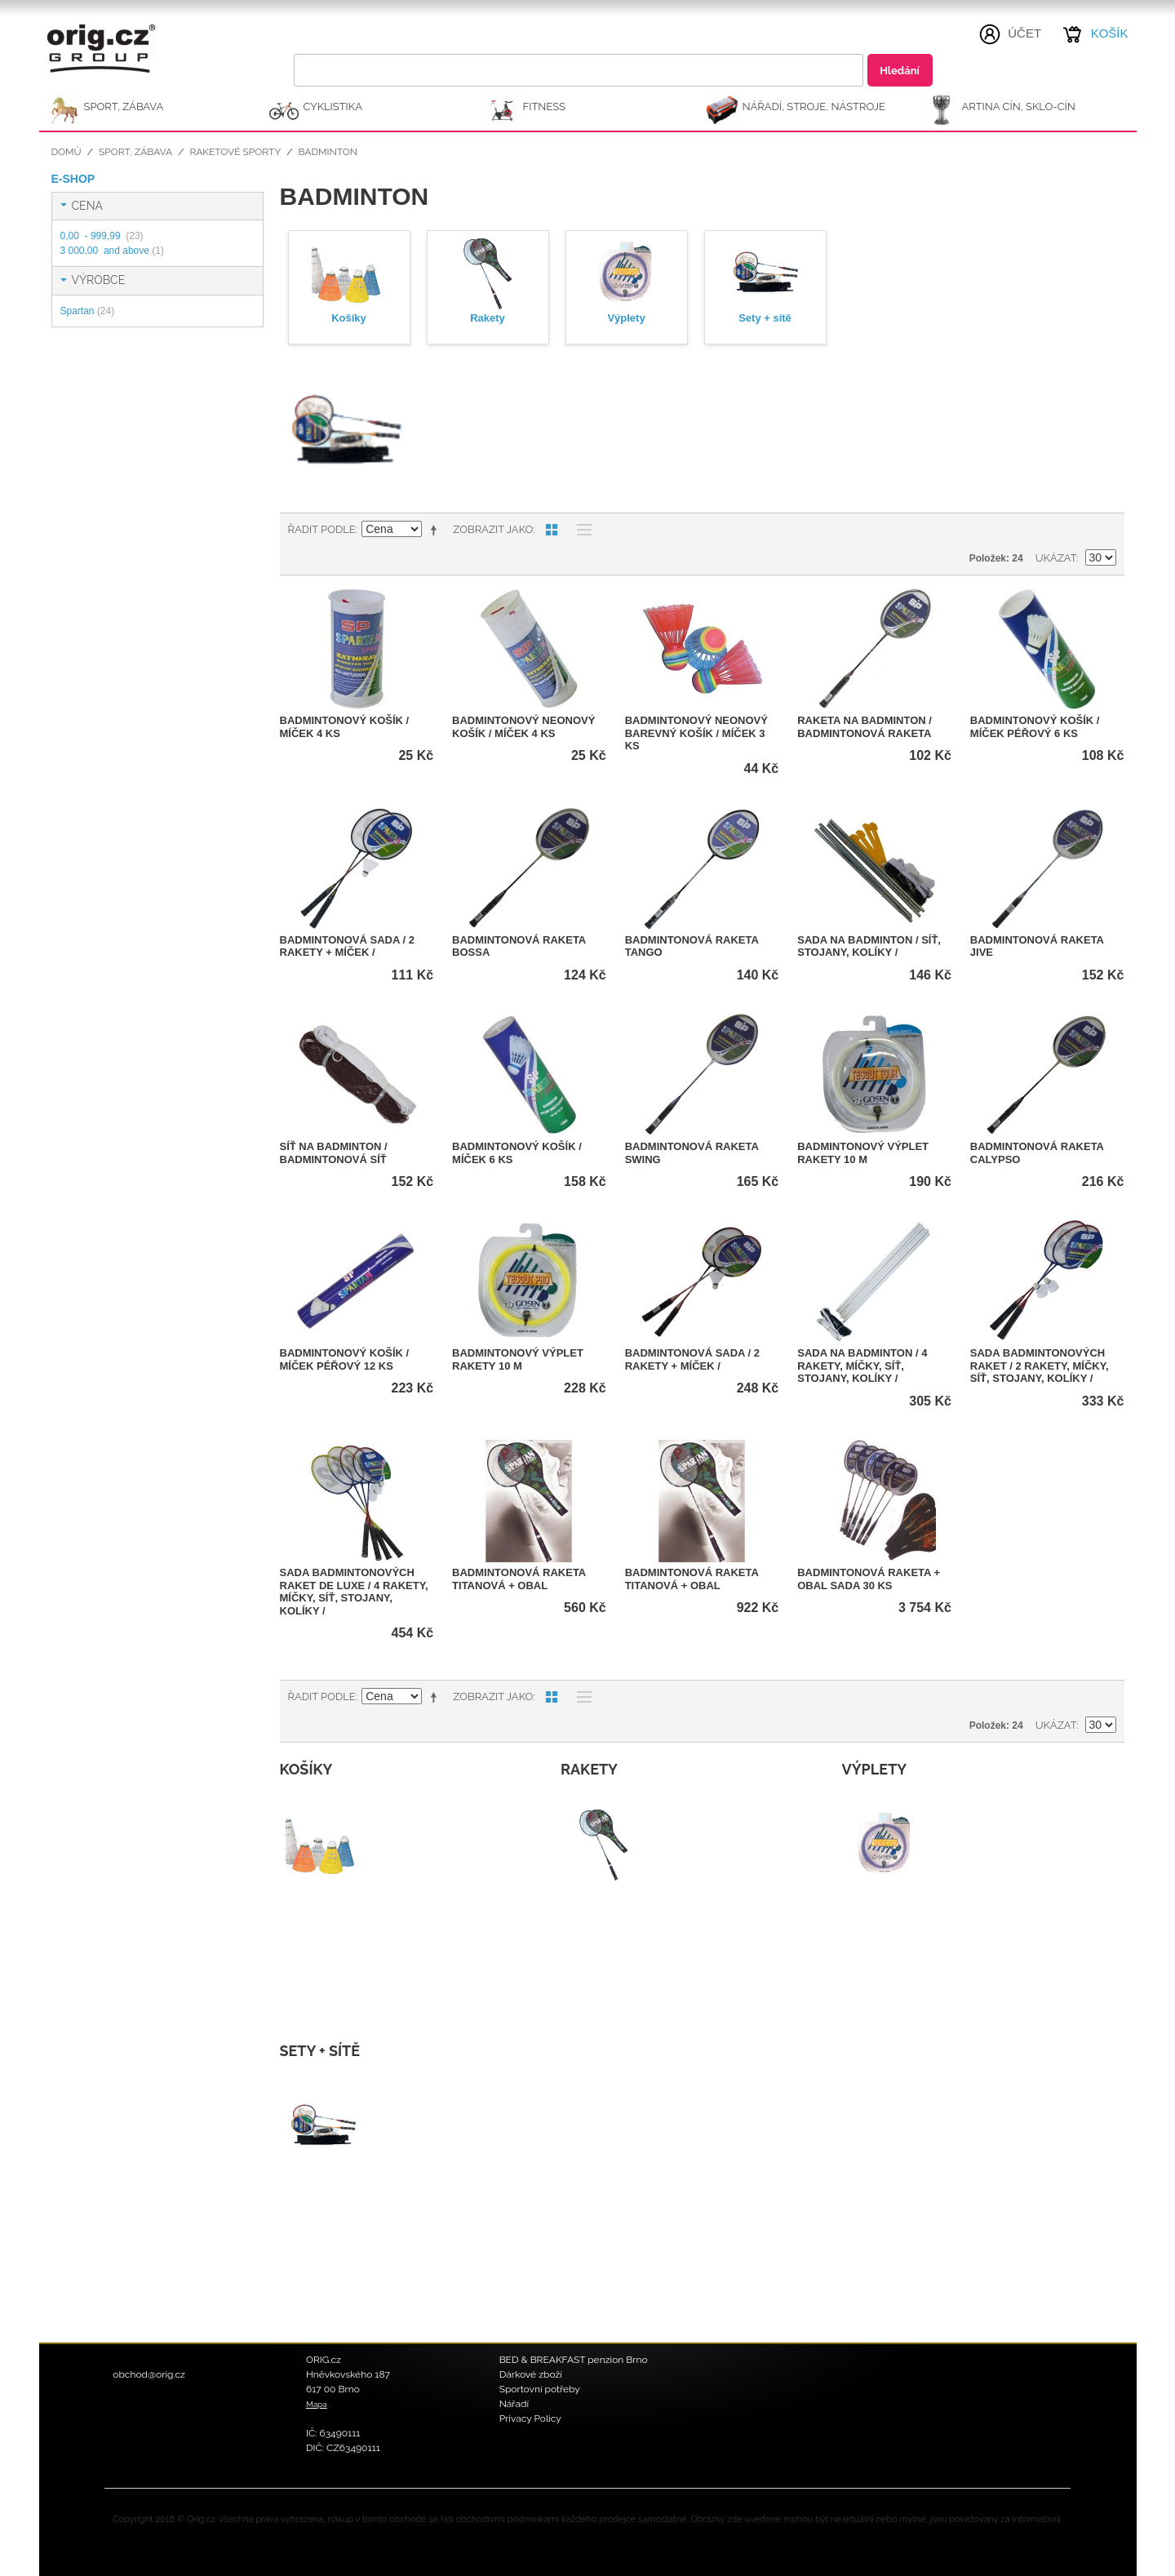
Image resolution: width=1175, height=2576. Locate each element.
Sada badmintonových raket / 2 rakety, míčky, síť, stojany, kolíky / (1039, 1365)
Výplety (626, 318)
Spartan (87, 311)
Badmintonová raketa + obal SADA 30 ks (868, 1579)
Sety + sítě (764, 318)
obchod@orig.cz (149, 2374)
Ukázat (1055, 558)
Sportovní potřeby (539, 2389)
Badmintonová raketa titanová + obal (519, 1579)
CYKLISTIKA (333, 106)
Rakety (487, 318)
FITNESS (544, 106)
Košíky (348, 318)
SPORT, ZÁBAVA (124, 106)
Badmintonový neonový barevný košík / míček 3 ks (696, 733)
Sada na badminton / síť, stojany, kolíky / (869, 946)
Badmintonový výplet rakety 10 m (863, 1153)
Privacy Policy (530, 2418)
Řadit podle (322, 529)
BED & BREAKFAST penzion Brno (573, 2359)
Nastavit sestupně (436, 529)
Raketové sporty (235, 152)
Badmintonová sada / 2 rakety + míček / (347, 946)
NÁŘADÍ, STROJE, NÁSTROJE (814, 106)
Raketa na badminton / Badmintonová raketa (864, 726)
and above (112, 250)
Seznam (580, 529)
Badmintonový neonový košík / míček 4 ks (523, 726)
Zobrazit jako (493, 529)
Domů (66, 152)
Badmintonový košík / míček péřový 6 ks (1035, 726)
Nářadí (514, 2403)
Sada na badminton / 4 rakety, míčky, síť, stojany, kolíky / (862, 1365)
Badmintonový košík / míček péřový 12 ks (345, 1359)
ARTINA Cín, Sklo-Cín (1018, 106)
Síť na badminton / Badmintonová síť (334, 1153)
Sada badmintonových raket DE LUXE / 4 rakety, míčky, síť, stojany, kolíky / (354, 1591)
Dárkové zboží (530, 2374)
